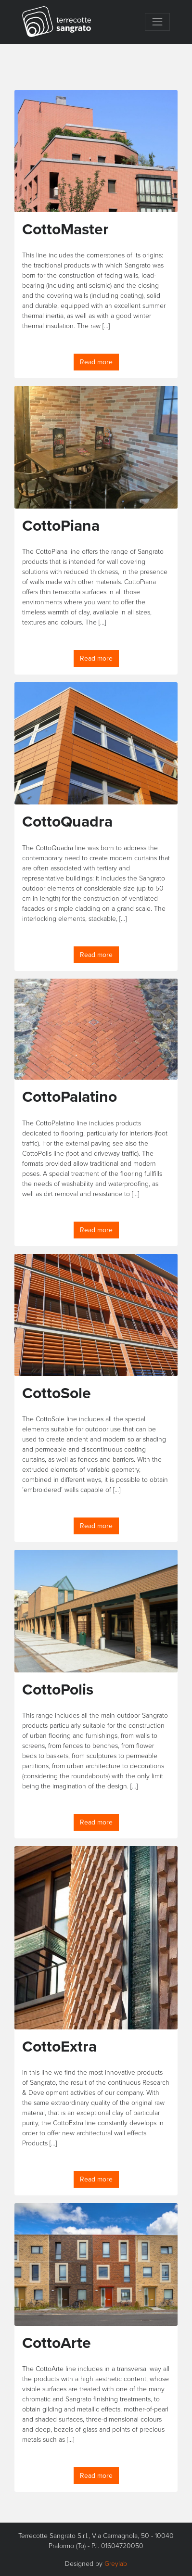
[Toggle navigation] (157, 21)
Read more (96, 362)
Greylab (115, 2563)
